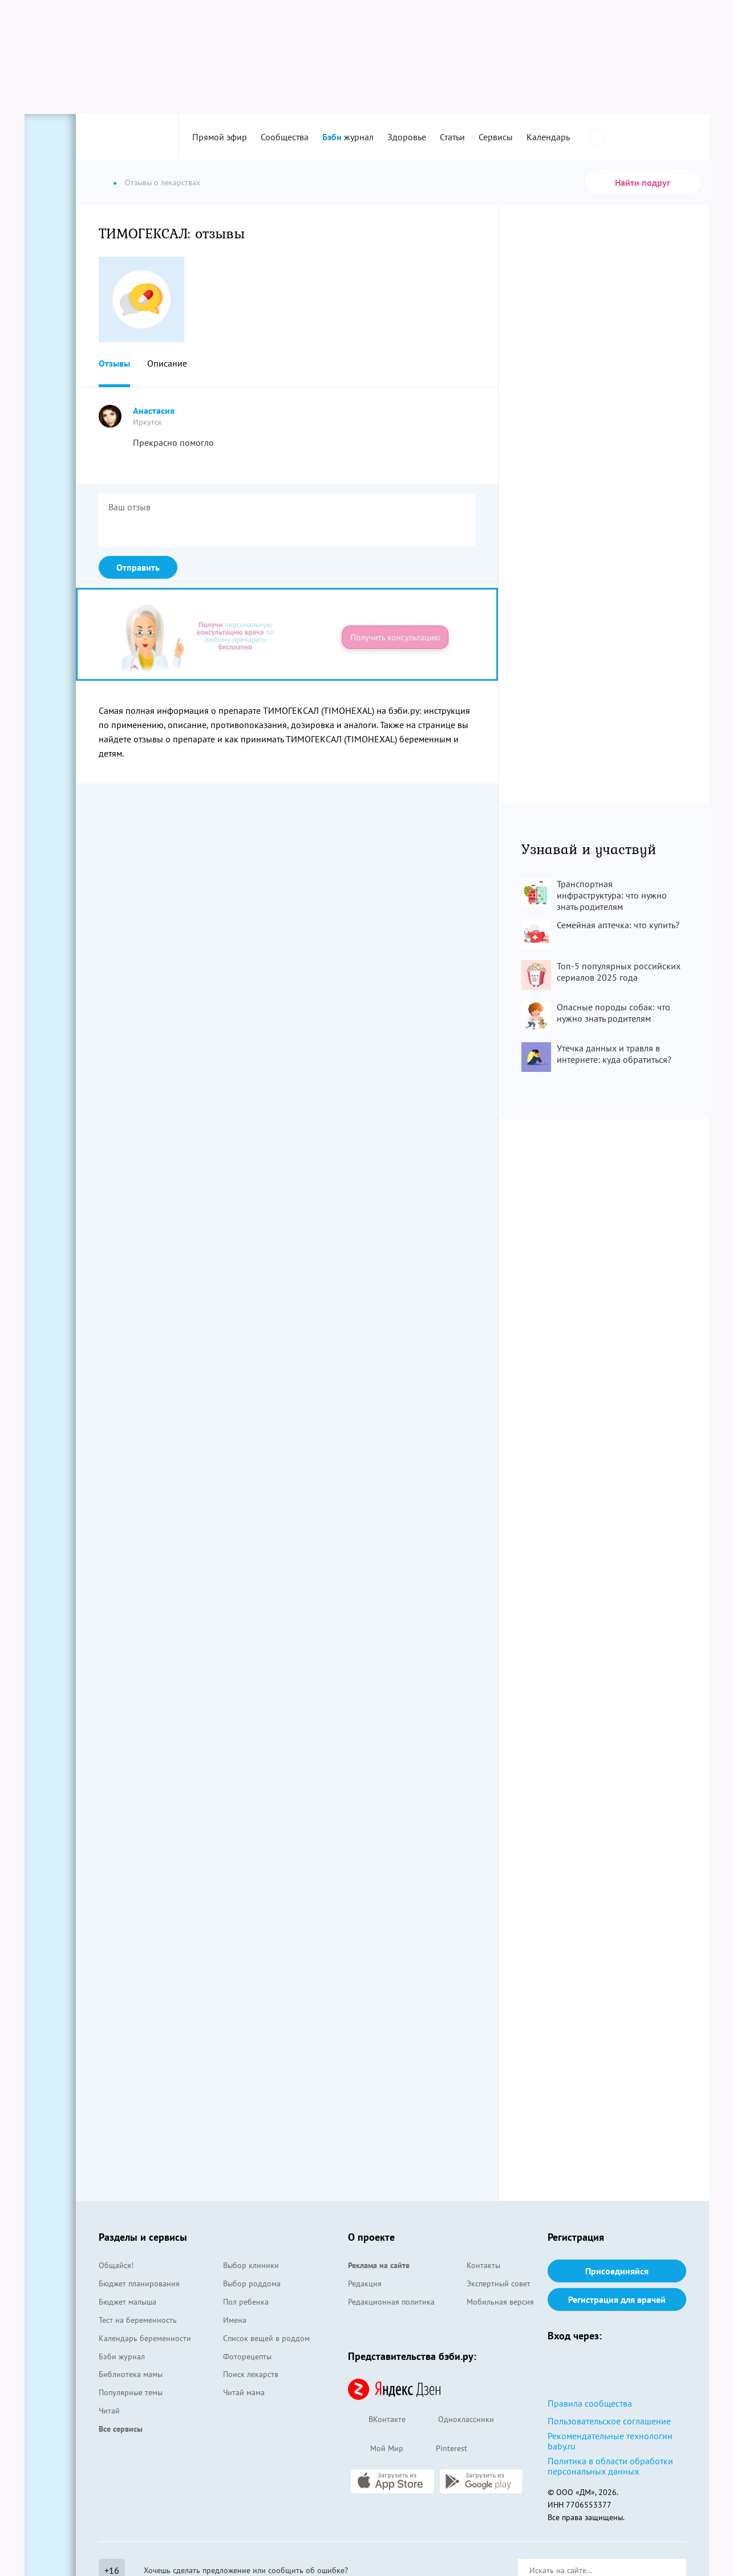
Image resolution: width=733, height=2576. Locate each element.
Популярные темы (131, 2392)
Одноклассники (455, 2420)
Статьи (452, 137)
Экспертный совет (498, 2283)
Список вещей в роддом (266, 2338)
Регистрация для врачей (617, 2299)
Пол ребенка (246, 2302)
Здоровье (406, 137)
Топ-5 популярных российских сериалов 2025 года (619, 971)
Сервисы (496, 137)
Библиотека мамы (131, 2374)
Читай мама (244, 2392)
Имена (234, 2320)
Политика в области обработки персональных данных (610, 2466)
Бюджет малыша (127, 2302)
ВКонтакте (377, 2420)
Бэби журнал (122, 2356)
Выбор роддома (252, 2283)
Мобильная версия (500, 2302)
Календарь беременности (145, 2338)
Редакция (365, 2283)
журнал (348, 137)
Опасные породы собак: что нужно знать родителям (613, 1012)
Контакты (483, 2265)
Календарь (548, 137)
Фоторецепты (247, 2356)
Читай (109, 2411)
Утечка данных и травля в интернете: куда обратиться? (614, 1053)
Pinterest (441, 2449)
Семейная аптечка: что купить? (618, 925)
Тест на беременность (138, 2320)
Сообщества (285, 137)
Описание (167, 363)
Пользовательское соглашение (609, 2421)
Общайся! (116, 2265)
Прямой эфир (219, 137)
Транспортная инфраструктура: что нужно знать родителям (612, 895)
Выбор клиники (251, 2265)
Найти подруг (642, 182)
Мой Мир (375, 2449)
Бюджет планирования (139, 2283)
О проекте (371, 2237)
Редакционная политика (391, 2302)
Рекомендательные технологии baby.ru (610, 2441)
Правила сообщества (590, 2403)
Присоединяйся (617, 2271)
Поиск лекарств (250, 2374)
